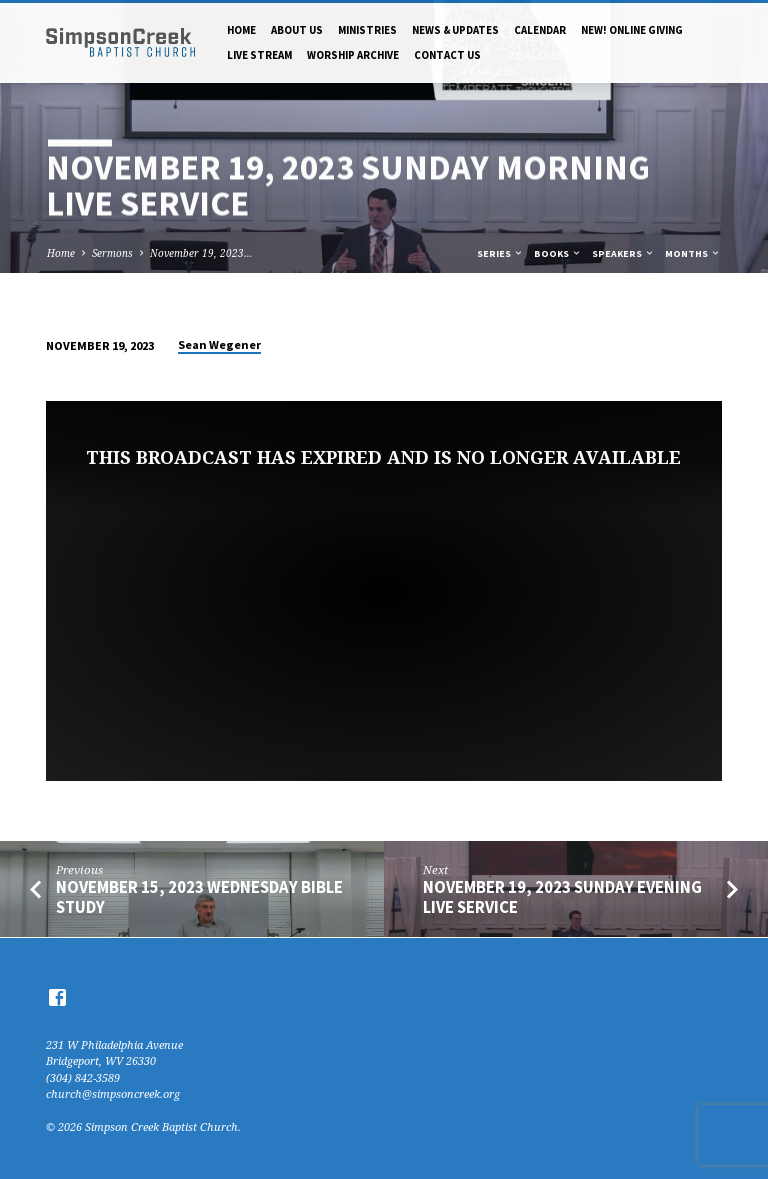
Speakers (623, 253)
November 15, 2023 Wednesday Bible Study (199, 897)
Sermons (112, 253)
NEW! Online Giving (632, 30)
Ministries (367, 30)
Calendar (540, 30)
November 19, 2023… (201, 253)
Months (693, 253)
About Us (297, 30)
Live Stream (259, 55)
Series (500, 253)
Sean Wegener (219, 344)
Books (558, 253)
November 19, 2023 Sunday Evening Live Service (562, 897)
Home (241, 30)
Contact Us (447, 55)
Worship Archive (353, 55)
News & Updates (455, 30)
